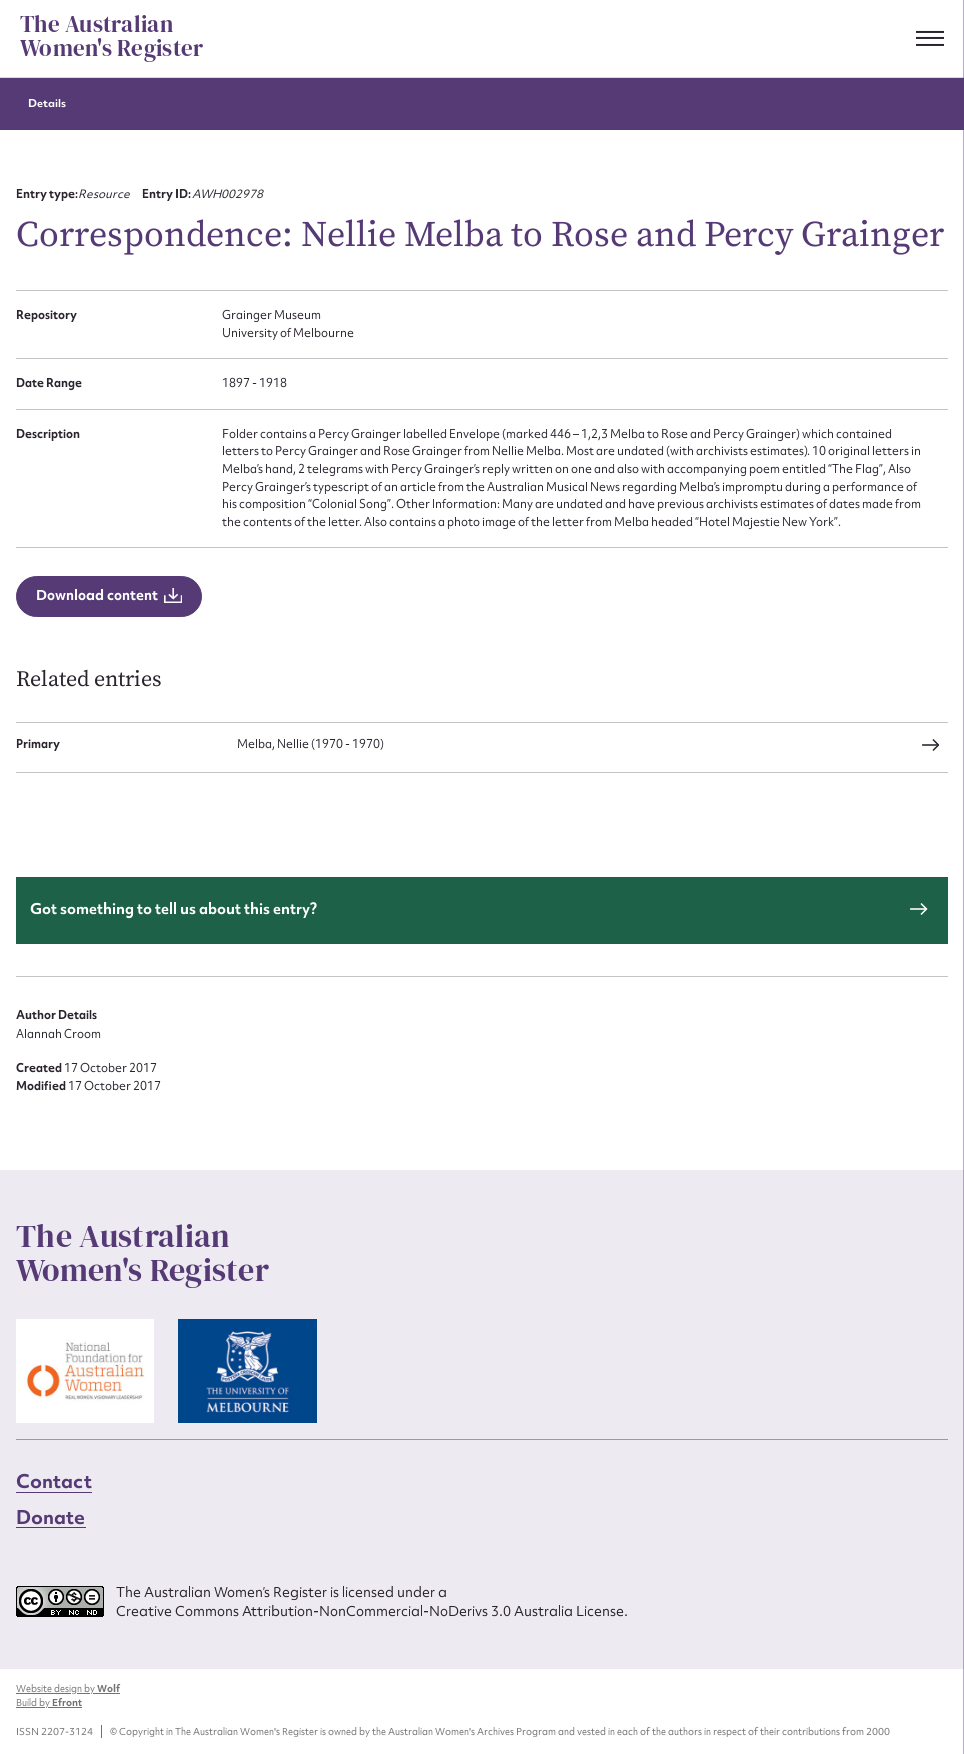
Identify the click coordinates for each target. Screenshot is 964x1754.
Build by (49, 1702)
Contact (54, 1481)
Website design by (68, 1688)
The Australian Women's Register (111, 37)
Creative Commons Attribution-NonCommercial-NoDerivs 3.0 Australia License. (372, 1611)
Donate (51, 1517)
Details (47, 103)
